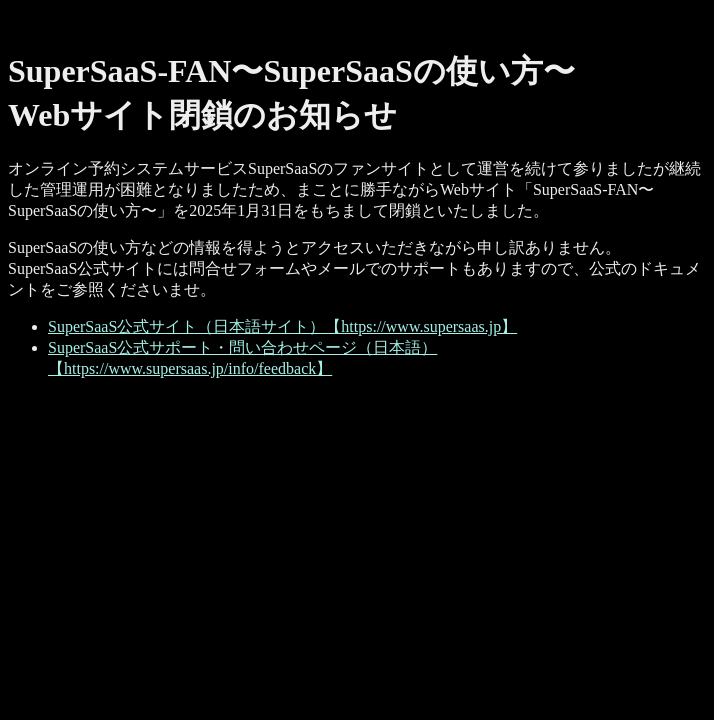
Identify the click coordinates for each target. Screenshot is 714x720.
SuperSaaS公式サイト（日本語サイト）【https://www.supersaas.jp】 (282, 326)
